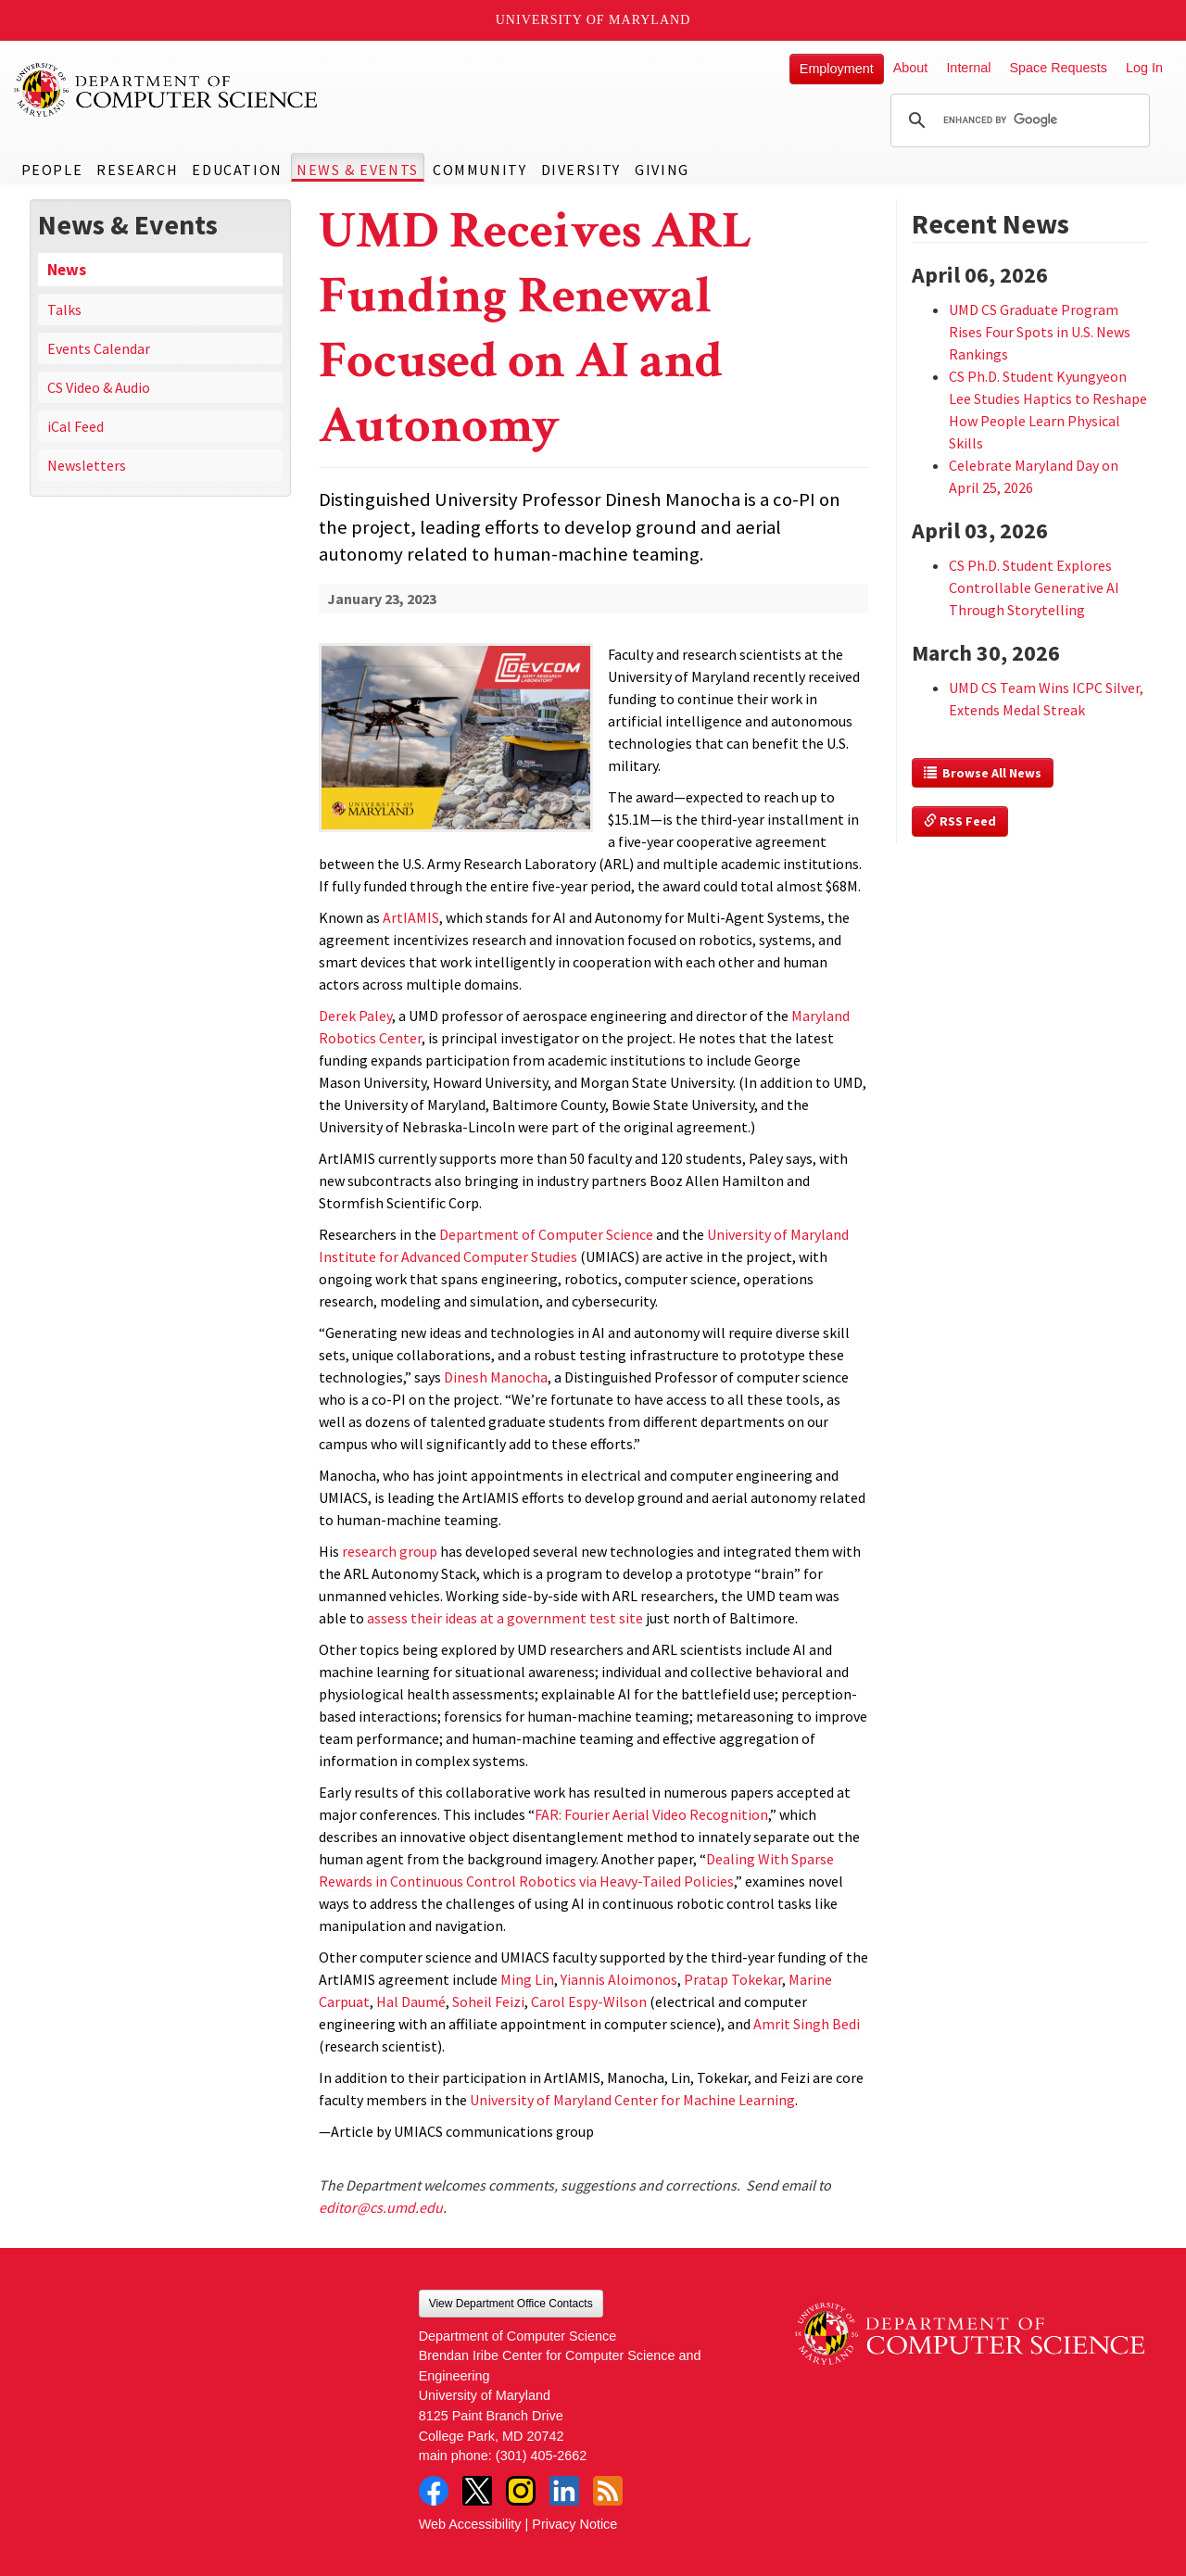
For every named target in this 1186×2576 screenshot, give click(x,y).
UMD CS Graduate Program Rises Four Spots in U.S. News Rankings (1039, 331)
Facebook (433, 2491)
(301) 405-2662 (541, 2455)
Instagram (521, 2491)
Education (237, 169)
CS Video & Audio (98, 387)
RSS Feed (960, 821)
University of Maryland (593, 20)
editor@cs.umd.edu (381, 2207)
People (52, 169)
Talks (64, 309)
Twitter (477, 2491)
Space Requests (1058, 67)
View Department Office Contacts (511, 2303)
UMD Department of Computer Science (167, 90)
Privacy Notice (574, 2524)
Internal (968, 67)
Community (479, 169)
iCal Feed (75, 426)
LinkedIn (564, 2491)
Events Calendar (98, 348)
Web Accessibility (470, 2524)
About (910, 67)
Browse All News (982, 772)
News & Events (357, 169)
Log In (1144, 67)
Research (137, 169)
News (66, 269)
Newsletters (86, 465)
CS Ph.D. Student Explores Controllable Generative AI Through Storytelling (1034, 587)
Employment (837, 68)
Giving (662, 169)
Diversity (581, 169)
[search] (1017, 120)
